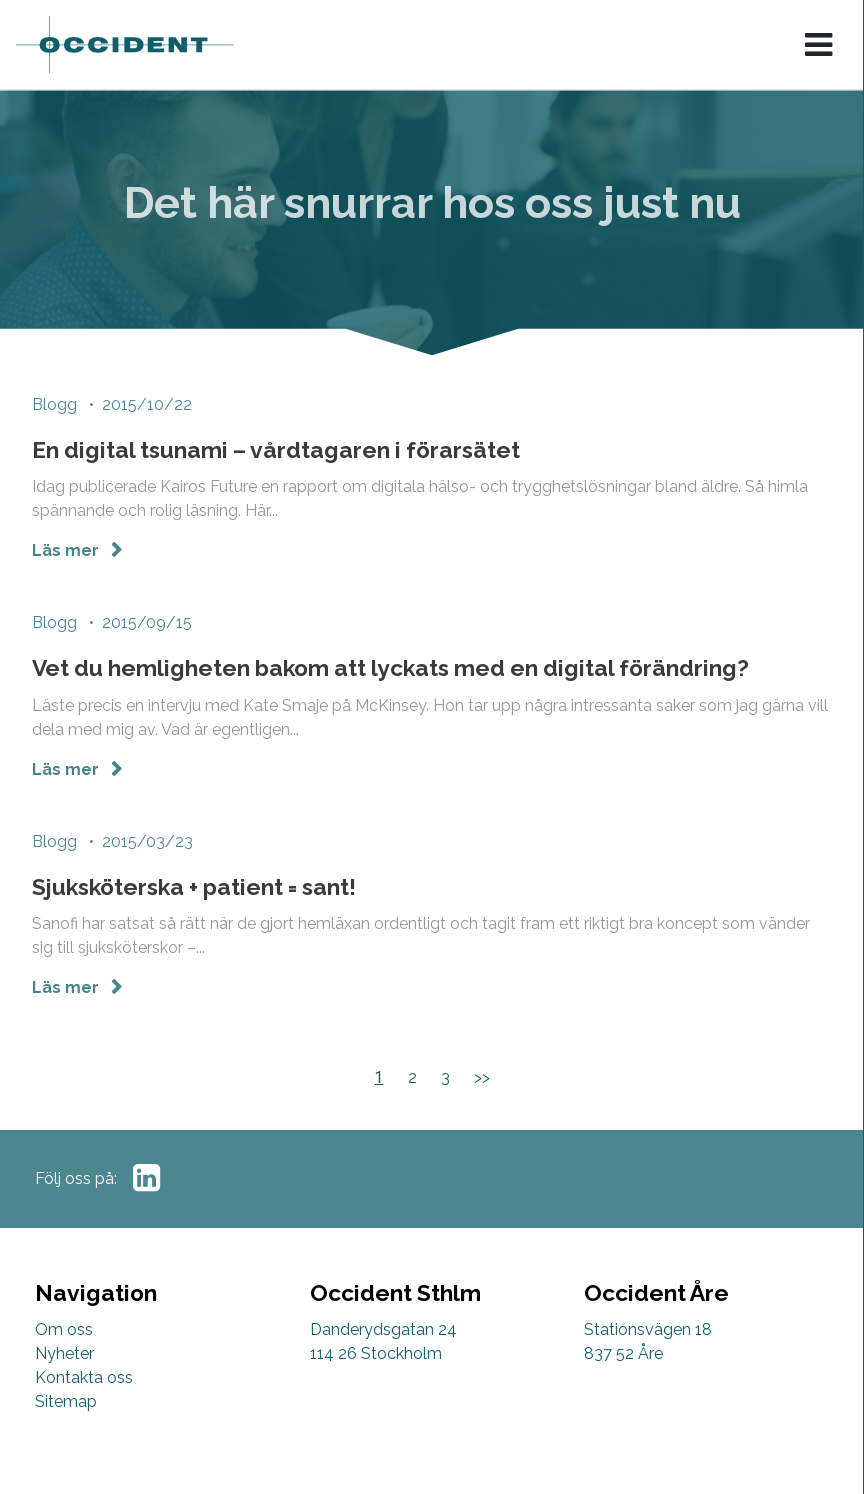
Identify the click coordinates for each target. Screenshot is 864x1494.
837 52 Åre (623, 1353)
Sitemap (66, 1401)
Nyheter (64, 1353)
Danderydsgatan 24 (383, 1329)
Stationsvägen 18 (648, 1329)
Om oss (64, 1329)
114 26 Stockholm (376, 1353)
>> (482, 1077)
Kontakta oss (84, 1377)
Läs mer (67, 553)
